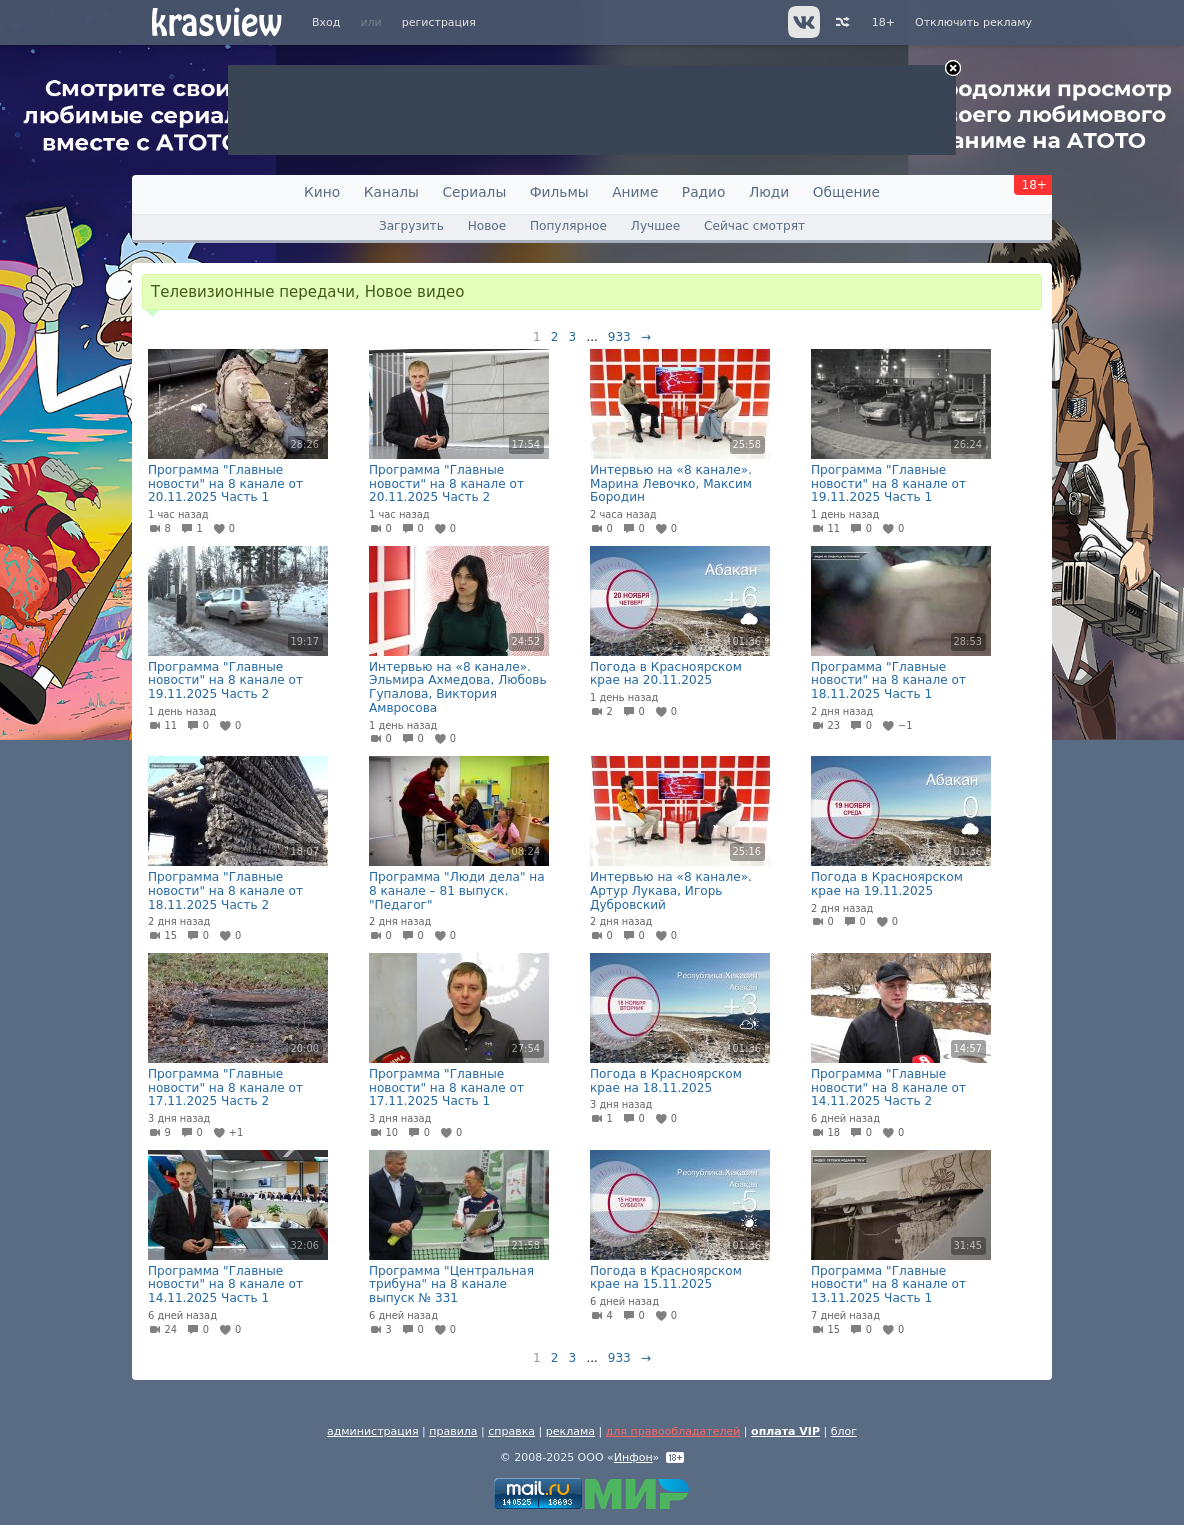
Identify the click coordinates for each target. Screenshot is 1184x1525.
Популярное (568, 226)
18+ (883, 22)
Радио (704, 192)
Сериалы (474, 192)
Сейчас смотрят (754, 226)
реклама (570, 1431)
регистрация (439, 22)
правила (453, 1431)
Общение (846, 192)
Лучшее (655, 226)
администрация (373, 1431)
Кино (322, 192)
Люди (769, 192)
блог (844, 1431)
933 (619, 337)
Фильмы (559, 192)
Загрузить (411, 226)
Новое (487, 226)
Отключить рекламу (973, 22)
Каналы (391, 192)
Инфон (633, 1457)
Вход (326, 22)
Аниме (635, 192)
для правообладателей (673, 1431)
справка (511, 1431)
